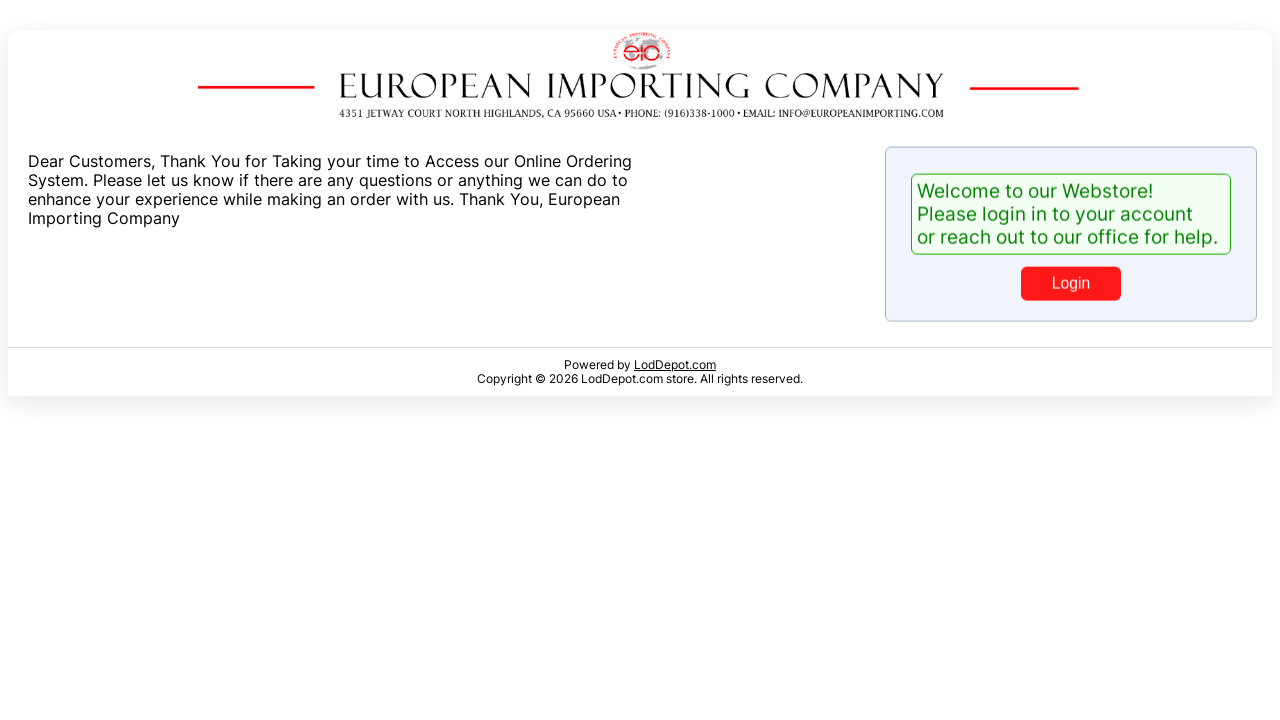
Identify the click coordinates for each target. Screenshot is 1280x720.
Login (1071, 281)
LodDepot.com (675, 365)
